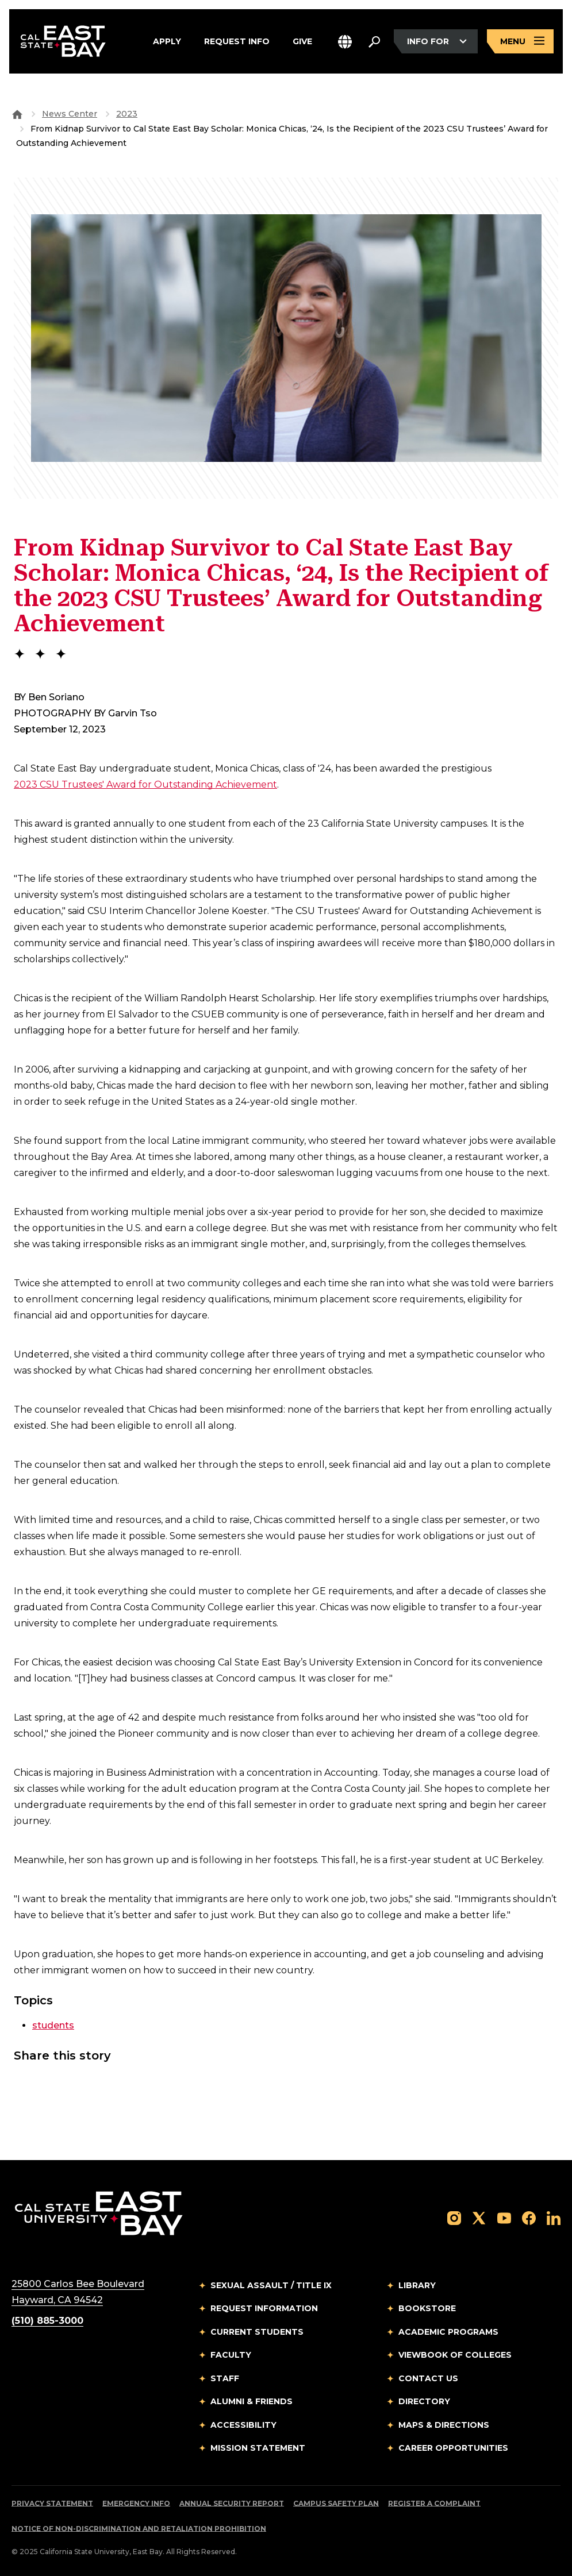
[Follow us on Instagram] (454, 2217)
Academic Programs (448, 2332)
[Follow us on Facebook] (529, 2217)
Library (417, 2285)
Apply (167, 41)
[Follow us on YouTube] (504, 2217)
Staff (224, 2378)
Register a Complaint (434, 2503)
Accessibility (243, 2425)
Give (302, 41)
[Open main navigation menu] (520, 41)
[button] (345, 41)
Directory (424, 2401)
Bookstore (427, 2308)
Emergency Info (136, 2503)
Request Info (237, 41)
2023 (126, 114)
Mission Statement (257, 2448)
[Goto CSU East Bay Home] (17, 114)
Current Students (257, 2332)
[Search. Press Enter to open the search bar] (374, 41)
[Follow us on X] (479, 2217)
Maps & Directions (443, 2425)
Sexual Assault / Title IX (271, 2285)
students (53, 2025)
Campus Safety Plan (336, 2503)
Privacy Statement (52, 2503)
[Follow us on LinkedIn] (554, 2217)
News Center (69, 114)
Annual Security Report (231, 2503)
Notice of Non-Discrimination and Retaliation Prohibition (138, 2528)
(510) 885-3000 (47, 2320)
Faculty (230, 2355)
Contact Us (428, 2378)
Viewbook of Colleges (455, 2355)
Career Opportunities (453, 2448)
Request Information (264, 2308)
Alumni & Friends (251, 2401)
